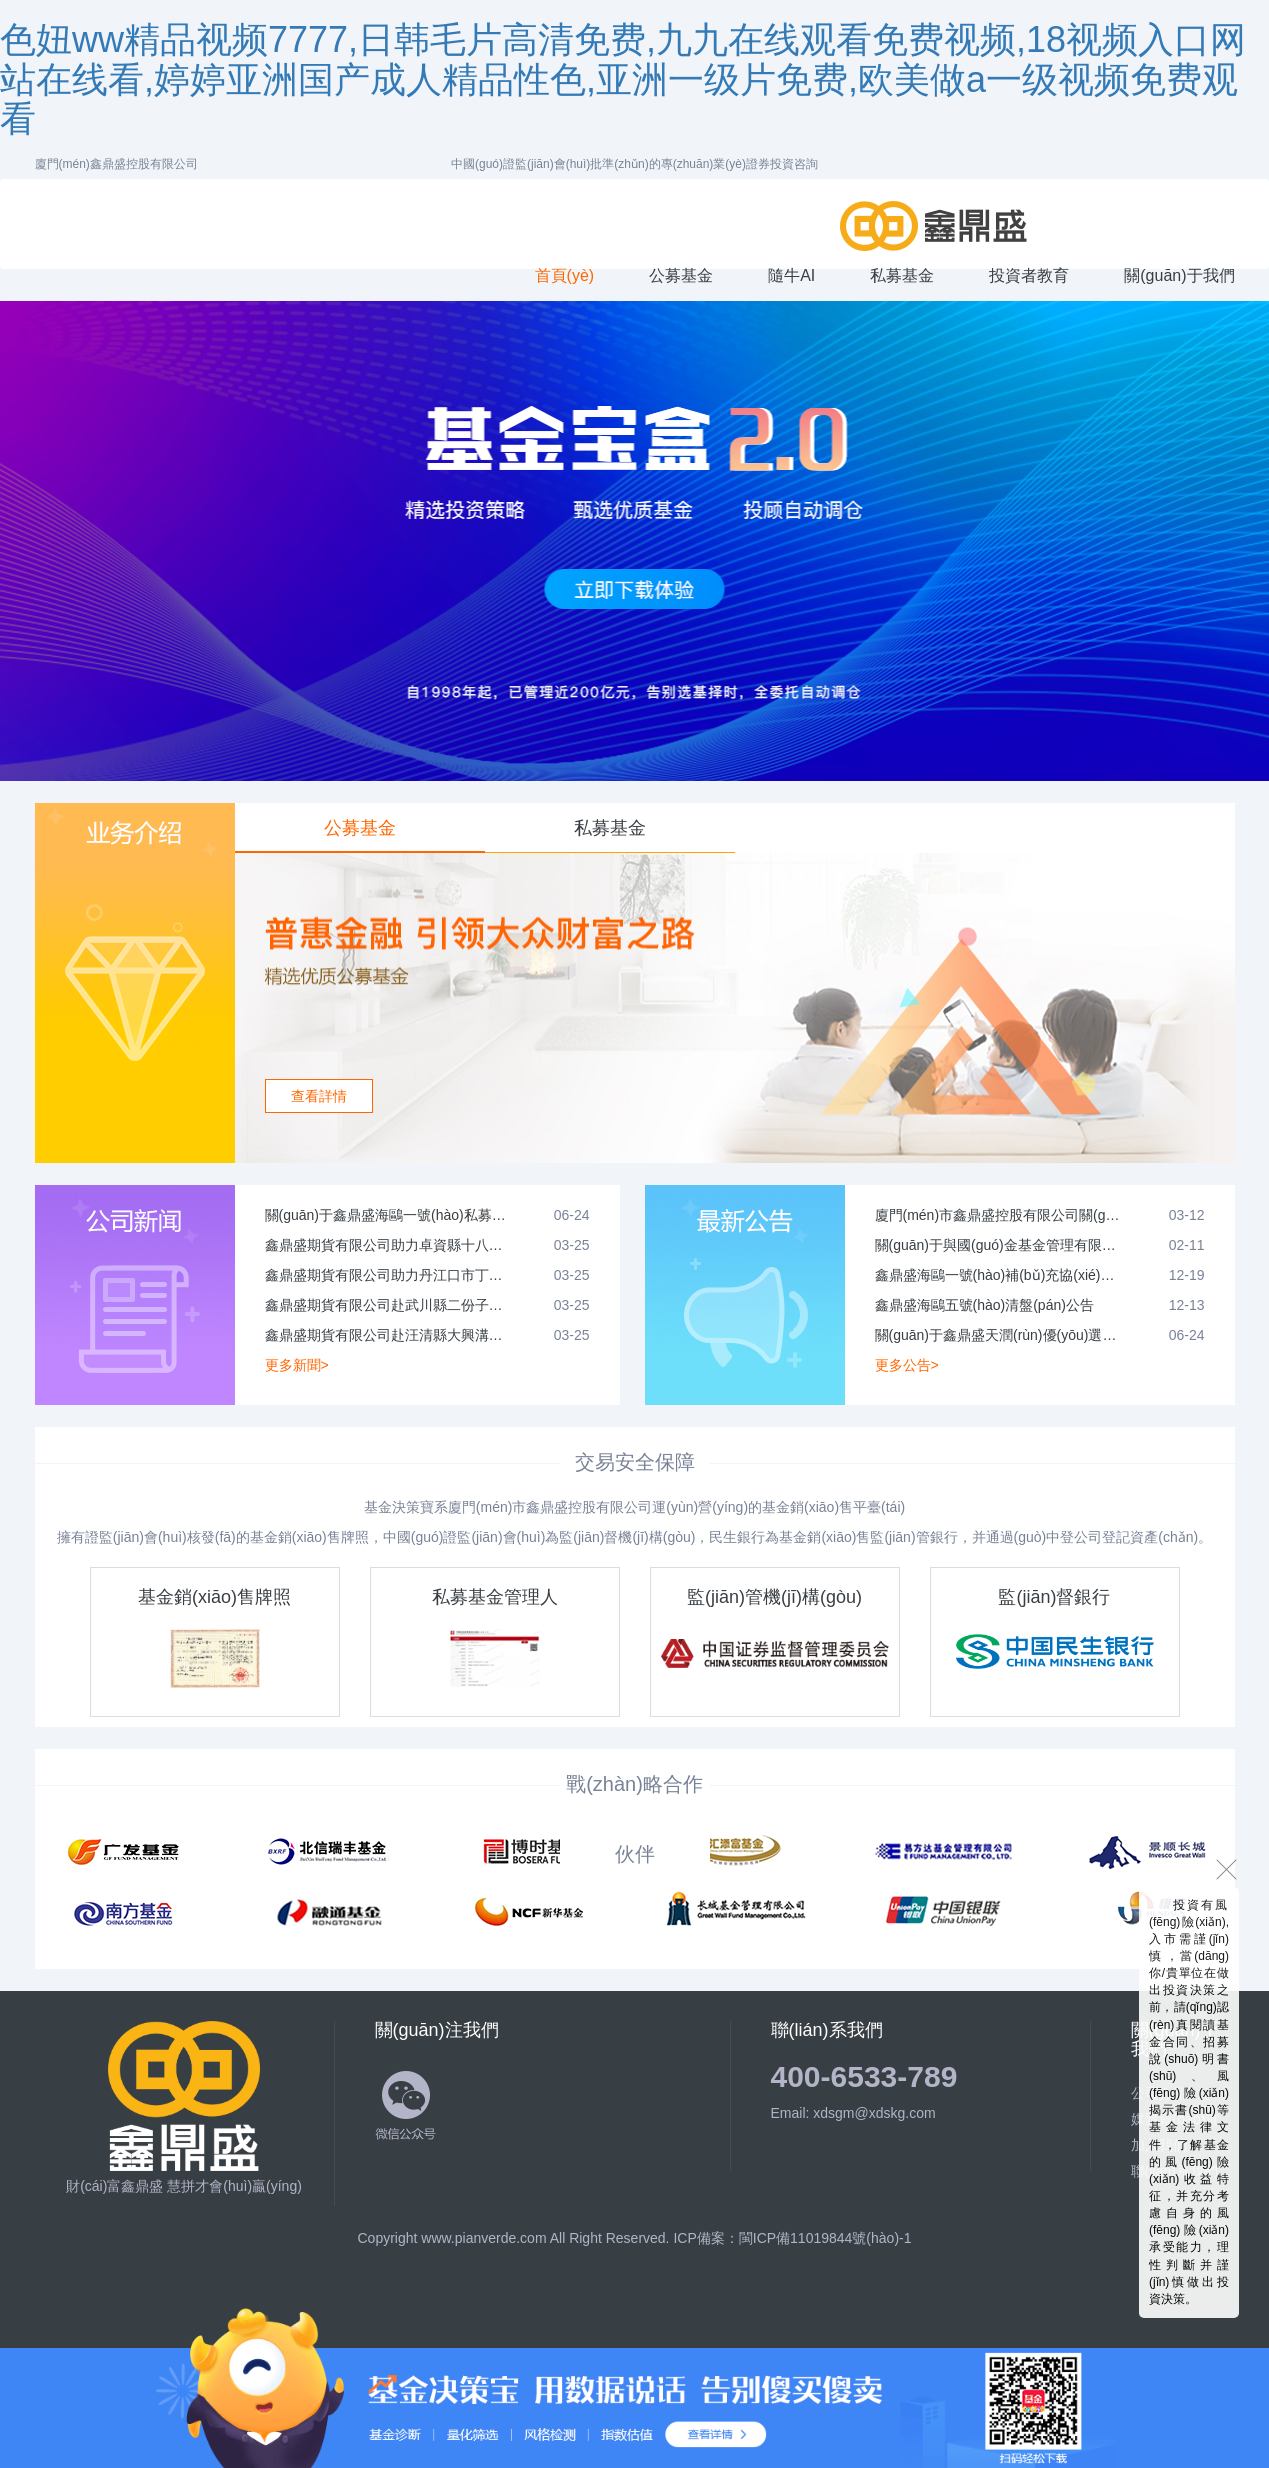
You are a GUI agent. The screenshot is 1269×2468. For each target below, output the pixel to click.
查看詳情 (319, 1096)
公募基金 (360, 828)
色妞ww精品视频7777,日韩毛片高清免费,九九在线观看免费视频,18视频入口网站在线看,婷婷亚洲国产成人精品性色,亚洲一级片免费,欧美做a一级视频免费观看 (623, 79)
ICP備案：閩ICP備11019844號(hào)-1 (792, 2238)
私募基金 (610, 828)
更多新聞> (297, 1365)
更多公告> (907, 1365)
